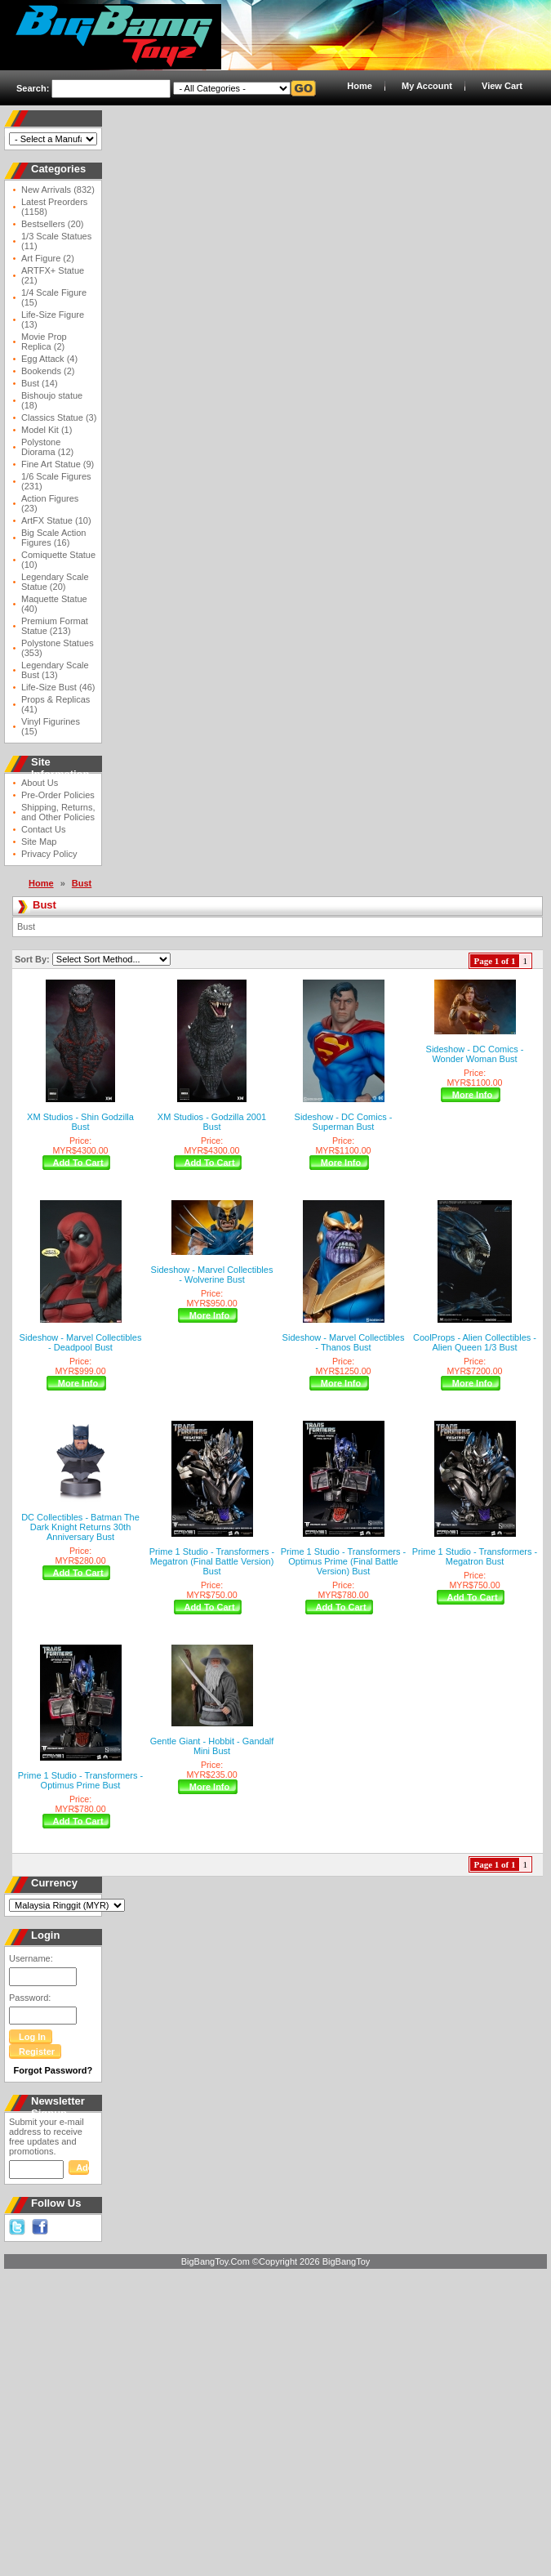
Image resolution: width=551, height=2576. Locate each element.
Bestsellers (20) (52, 224)
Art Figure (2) (47, 258)
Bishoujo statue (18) (51, 400)
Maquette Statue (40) (54, 604)
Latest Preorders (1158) (54, 207)
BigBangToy (346, 2261)
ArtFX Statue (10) (56, 520)
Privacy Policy (49, 854)
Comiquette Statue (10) (58, 559)
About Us (39, 783)
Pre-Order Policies (58, 795)
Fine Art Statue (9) (57, 464)
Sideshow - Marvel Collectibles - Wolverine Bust (212, 1274)
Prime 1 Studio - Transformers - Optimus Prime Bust (80, 1780)
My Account (427, 86)
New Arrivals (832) (58, 189)
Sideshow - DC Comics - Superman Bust (344, 1122)
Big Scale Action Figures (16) (54, 537)
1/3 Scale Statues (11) (56, 241)
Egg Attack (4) (49, 359)
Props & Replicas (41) (55, 704)
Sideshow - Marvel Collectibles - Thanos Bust (343, 1342)
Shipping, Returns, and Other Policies (58, 812)
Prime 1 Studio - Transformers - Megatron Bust (474, 1556)
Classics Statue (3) (58, 417)
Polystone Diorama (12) (47, 447)
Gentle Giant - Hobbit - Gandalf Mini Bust (212, 1746)
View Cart (502, 86)
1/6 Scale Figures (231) (56, 481)
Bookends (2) (47, 371)
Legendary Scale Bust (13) (55, 670)
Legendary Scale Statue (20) (55, 582)
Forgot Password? (53, 2070)
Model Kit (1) (46, 430)
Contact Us (43, 829)
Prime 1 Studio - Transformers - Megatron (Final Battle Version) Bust (211, 1561)
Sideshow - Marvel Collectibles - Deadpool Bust (81, 1342)
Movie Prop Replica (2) (44, 341)
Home (359, 86)
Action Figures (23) (49, 503)
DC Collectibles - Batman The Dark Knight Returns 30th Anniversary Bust (80, 1527)
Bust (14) (39, 383)
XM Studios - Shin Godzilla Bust (80, 1122)
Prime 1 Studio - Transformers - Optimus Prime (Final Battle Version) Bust (343, 1561)
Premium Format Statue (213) (54, 626)
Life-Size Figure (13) (52, 319)
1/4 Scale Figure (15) (54, 297)
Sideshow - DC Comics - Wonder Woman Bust (475, 1054)
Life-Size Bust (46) (58, 687)
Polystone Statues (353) (57, 648)
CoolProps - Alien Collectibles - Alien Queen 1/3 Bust (474, 1342)
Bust (81, 883)
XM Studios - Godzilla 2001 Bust (212, 1122)
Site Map (38, 841)
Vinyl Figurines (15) (50, 726)
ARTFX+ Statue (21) (52, 275)
